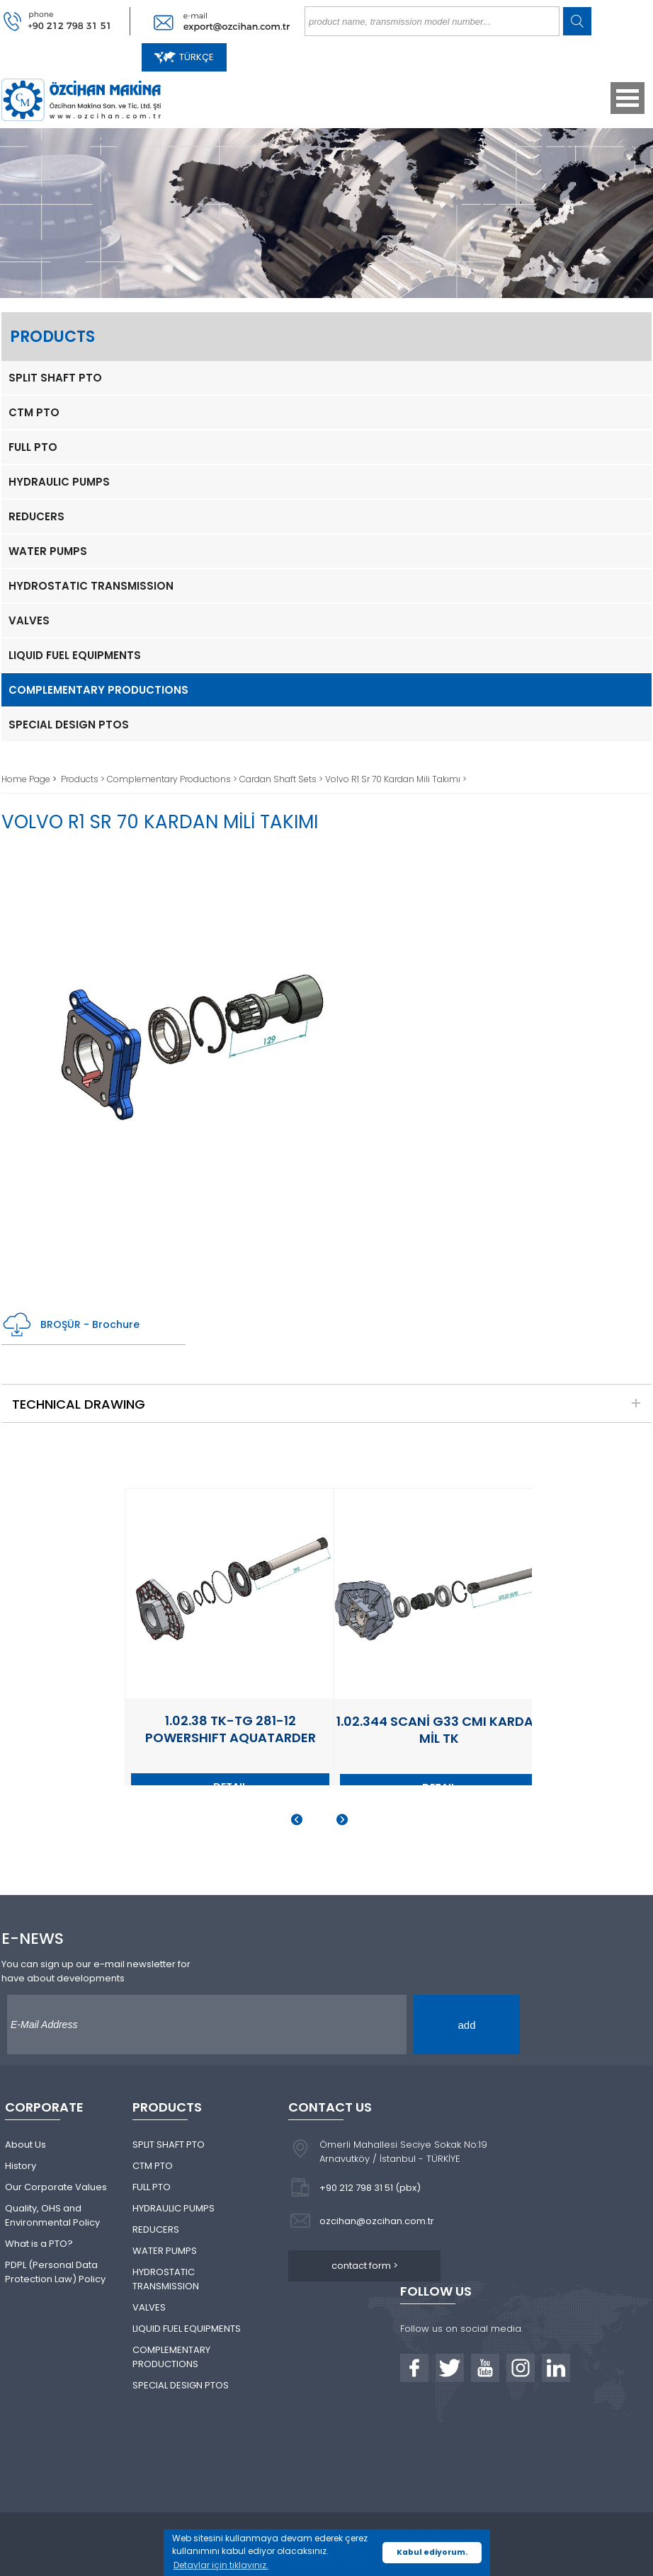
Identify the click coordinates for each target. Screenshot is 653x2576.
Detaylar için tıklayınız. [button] (221, 2565)
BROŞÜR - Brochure (70, 1325)
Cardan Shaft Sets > (282, 779)
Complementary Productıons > (173, 779)
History (20, 2166)
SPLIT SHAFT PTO (55, 377)
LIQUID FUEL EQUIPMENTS (74, 655)
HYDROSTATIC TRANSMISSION (91, 585)
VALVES (29, 620)
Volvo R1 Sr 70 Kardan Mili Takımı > (396, 779)
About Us (25, 2144)
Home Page (26, 779)
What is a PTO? (39, 2243)
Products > (84, 779)
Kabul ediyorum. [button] (432, 2552)
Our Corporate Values (56, 2187)
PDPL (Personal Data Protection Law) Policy (55, 2272)
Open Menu (628, 98)
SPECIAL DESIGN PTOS (68, 724)
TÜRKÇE (184, 57)
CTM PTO (33, 412)
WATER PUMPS (47, 551)
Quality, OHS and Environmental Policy (52, 2215)
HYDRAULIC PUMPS (59, 481)
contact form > (364, 2265)
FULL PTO (32, 447)
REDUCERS (36, 516)
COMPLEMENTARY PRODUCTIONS (98, 689)
